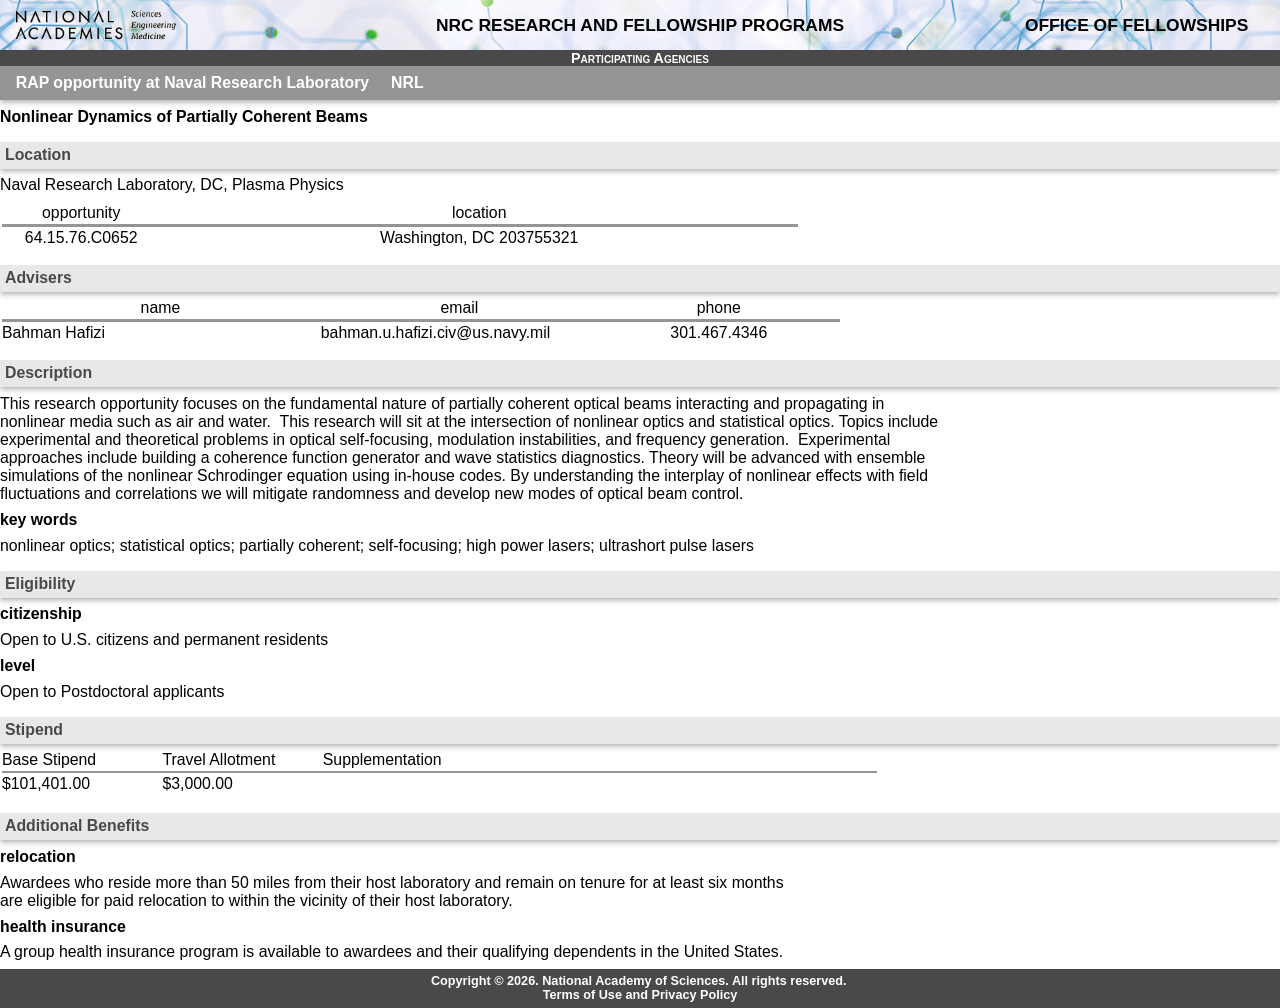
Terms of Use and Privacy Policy (640, 995)
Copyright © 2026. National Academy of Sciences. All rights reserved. (639, 981)
